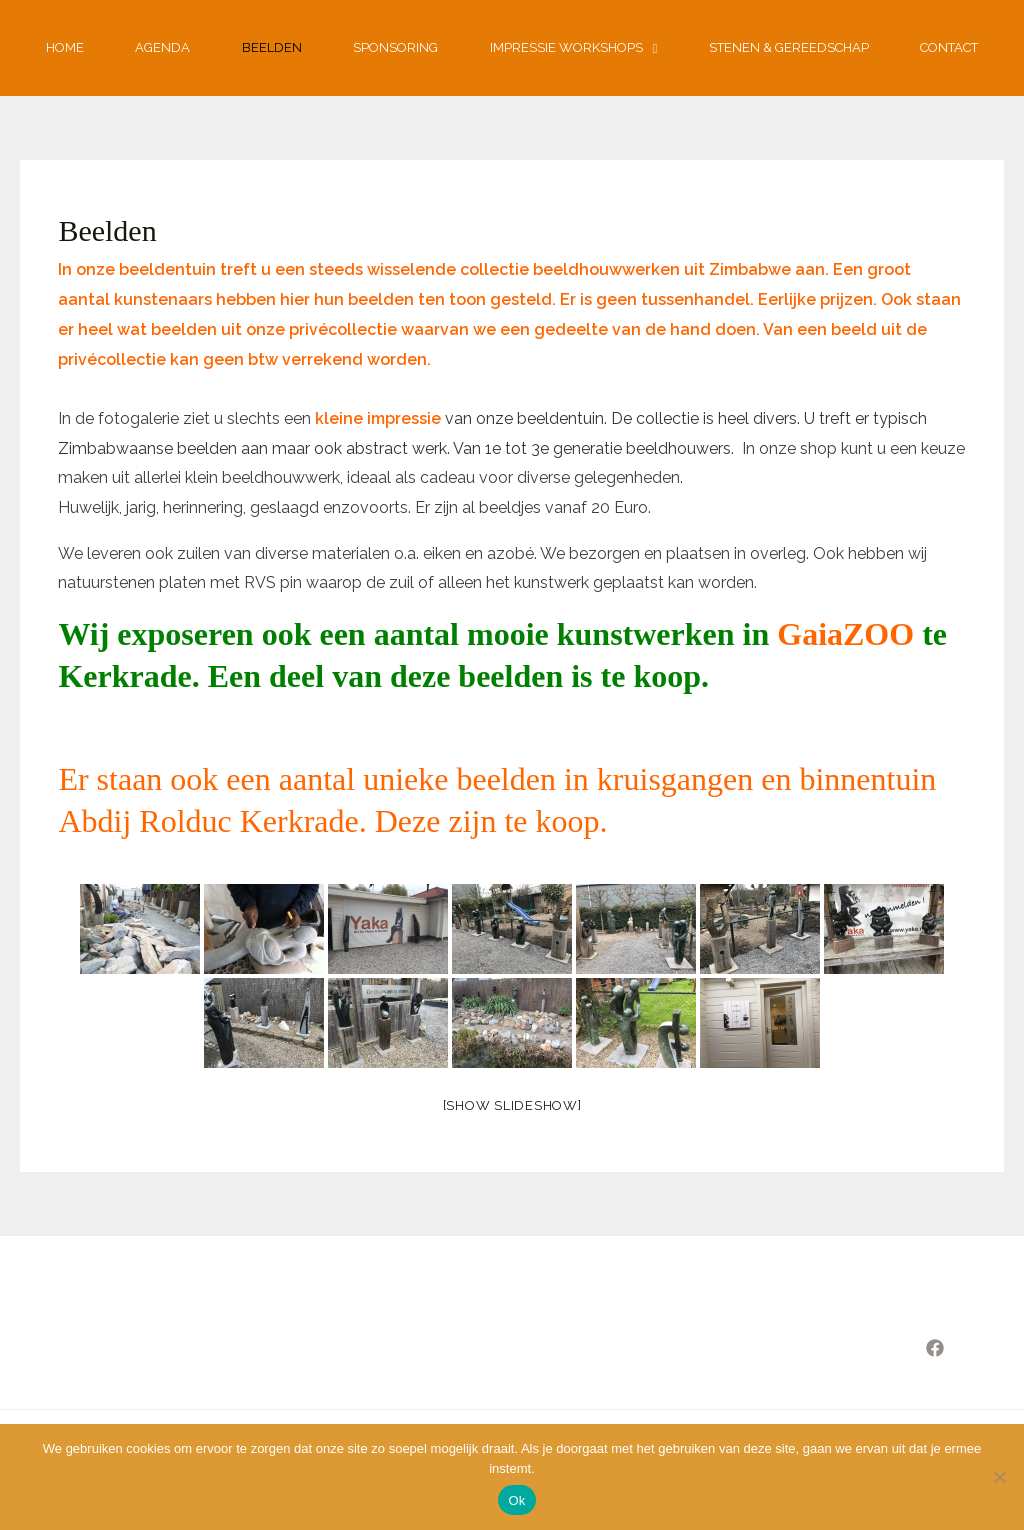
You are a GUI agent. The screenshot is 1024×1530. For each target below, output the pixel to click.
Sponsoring (395, 47)
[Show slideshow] (512, 1105)
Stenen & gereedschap (789, 47)
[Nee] (999, 1477)
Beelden (272, 47)
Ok (516, 1500)
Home (65, 47)
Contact (949, 47)
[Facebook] (935, 1348)
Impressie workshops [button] (574, 48)
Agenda (162, 47)
